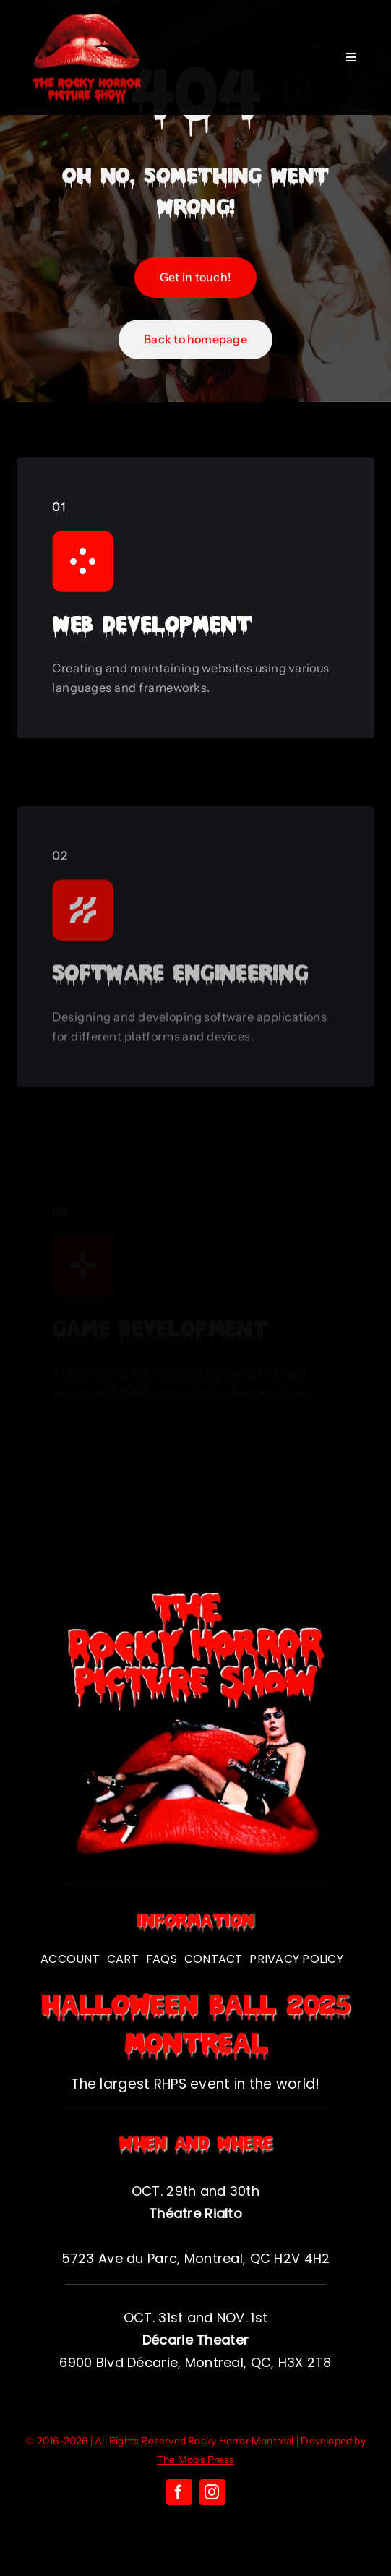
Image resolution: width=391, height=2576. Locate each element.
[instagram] (212, 2492)
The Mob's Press (195, 2459)
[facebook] (179, 2492)
